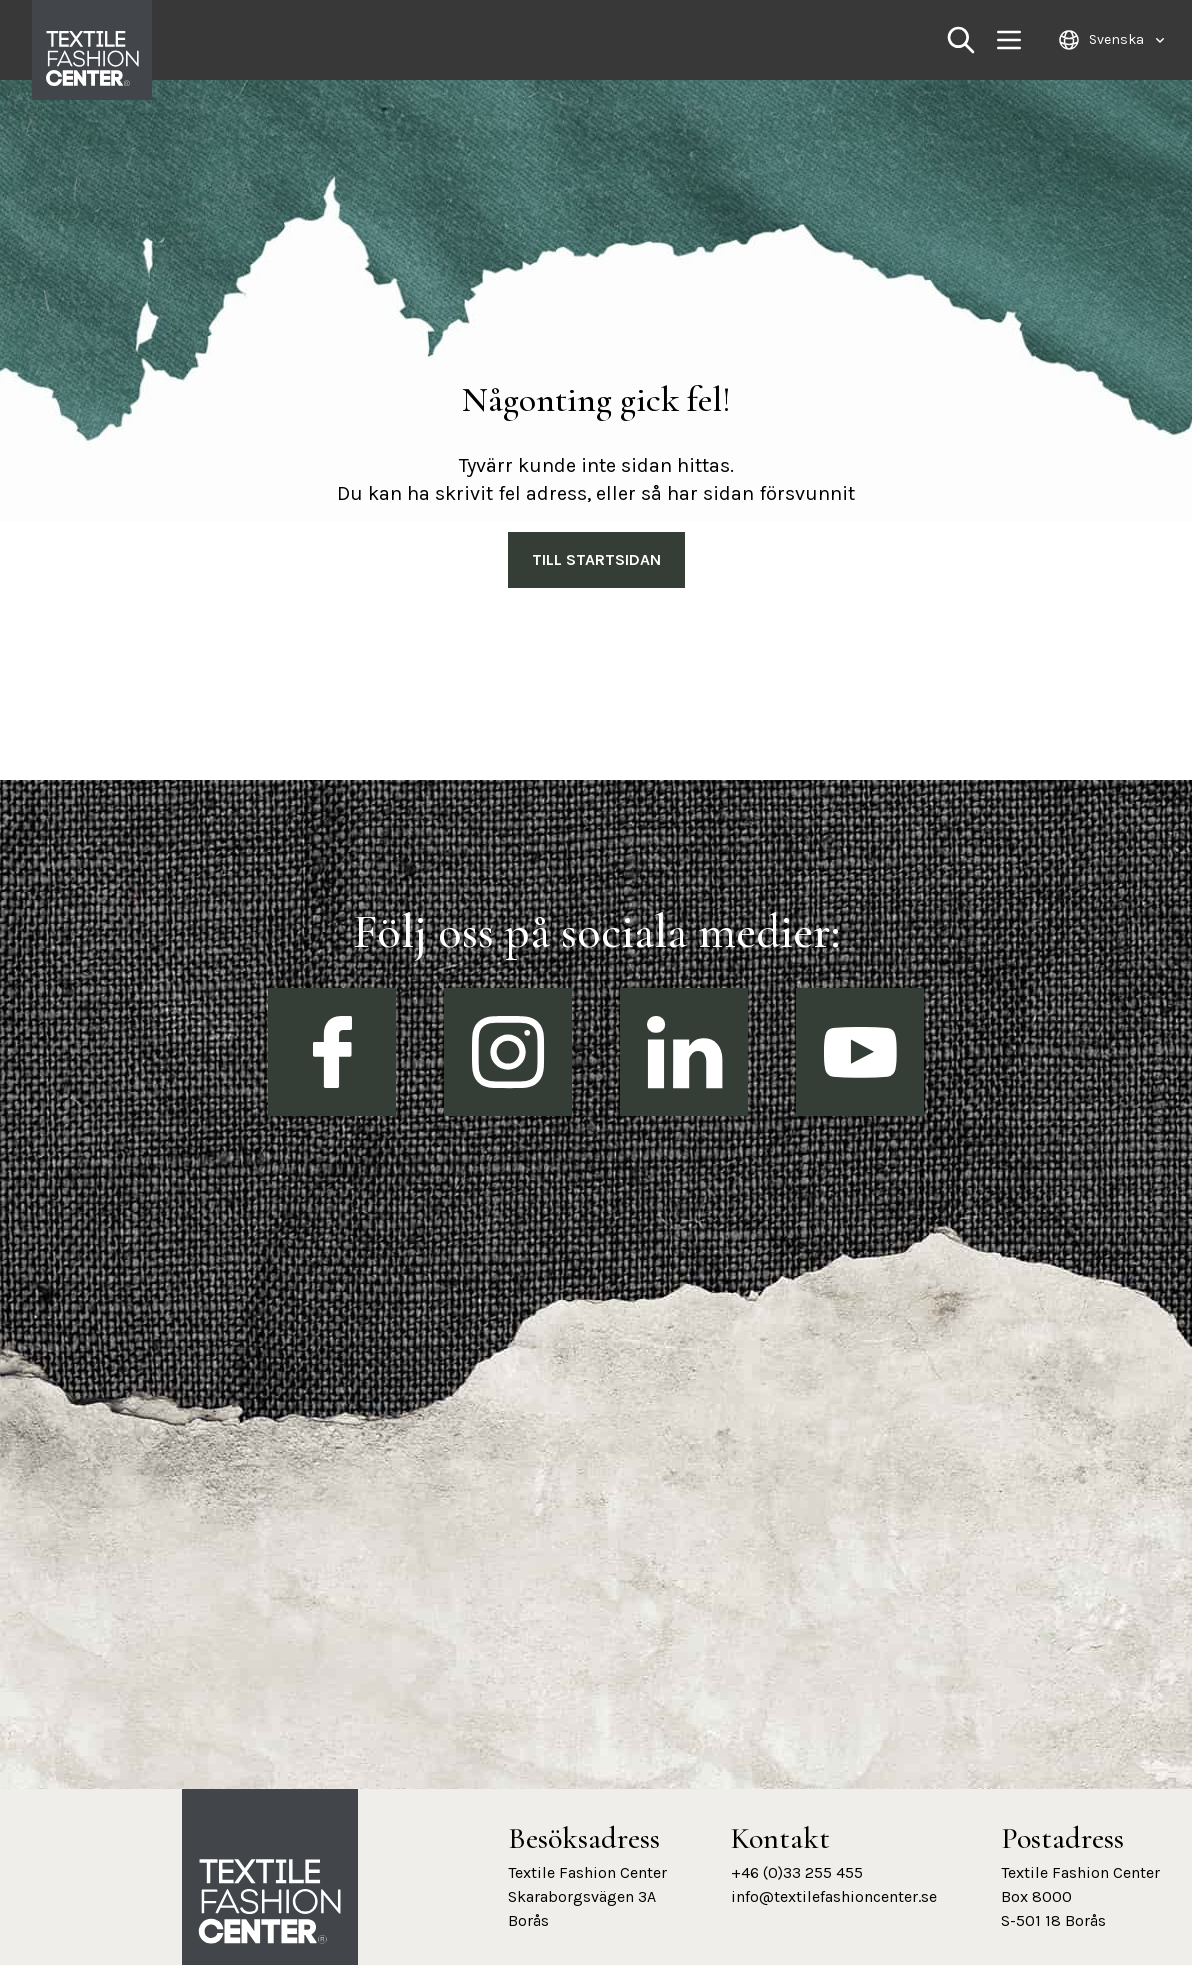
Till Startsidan (596, 559)
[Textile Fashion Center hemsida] (270, 1902)
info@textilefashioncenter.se (834, 1896)
